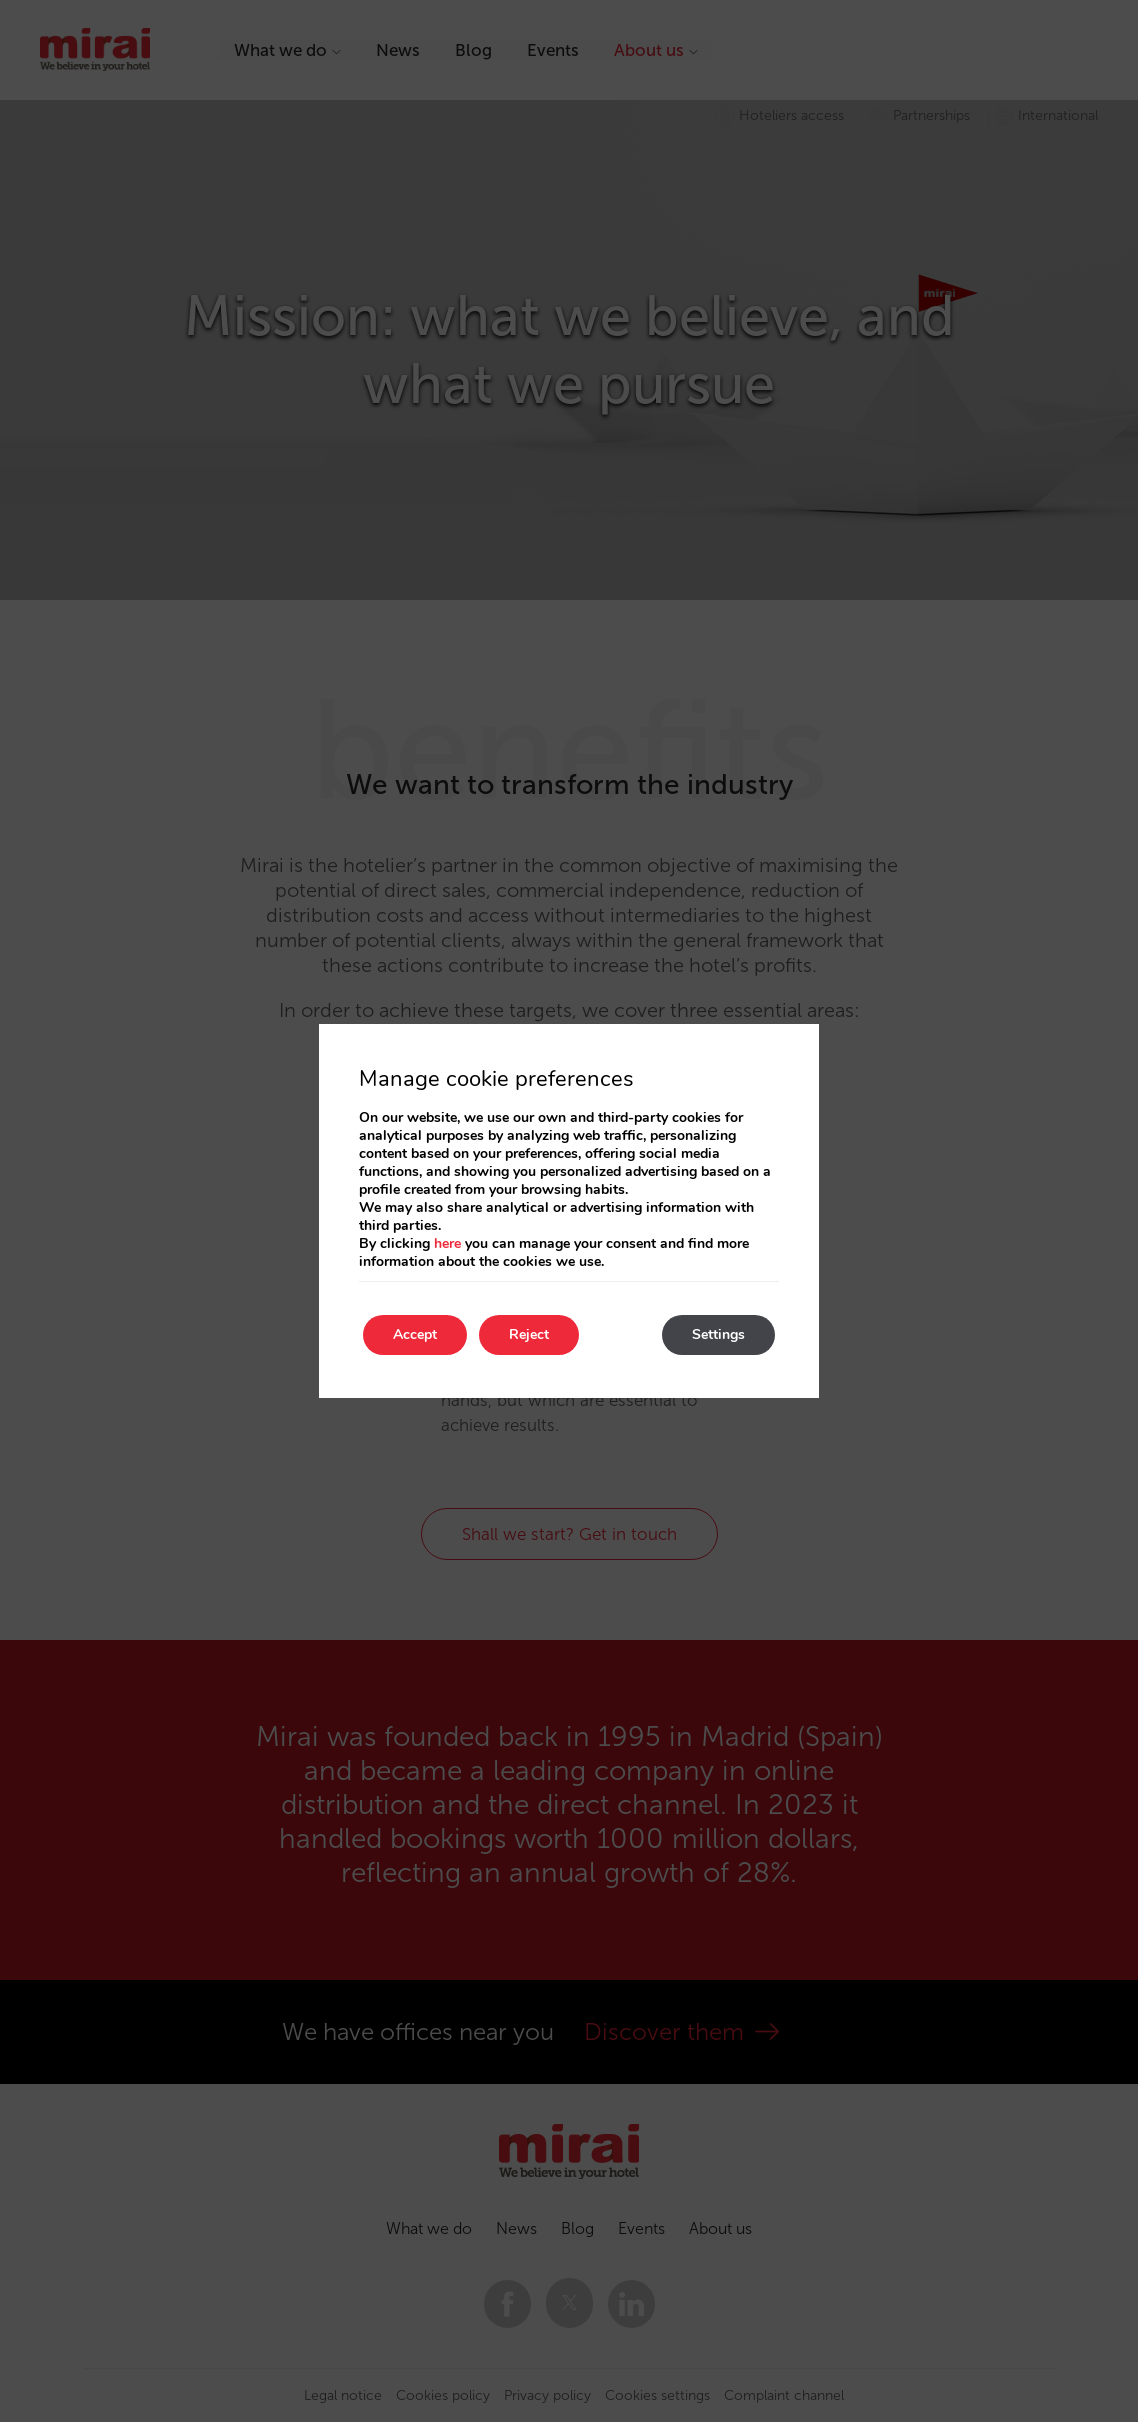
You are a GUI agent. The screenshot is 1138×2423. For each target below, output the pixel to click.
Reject (529, 1334)
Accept (415, 1334)
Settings (718, 1334)
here (447, 1243)
